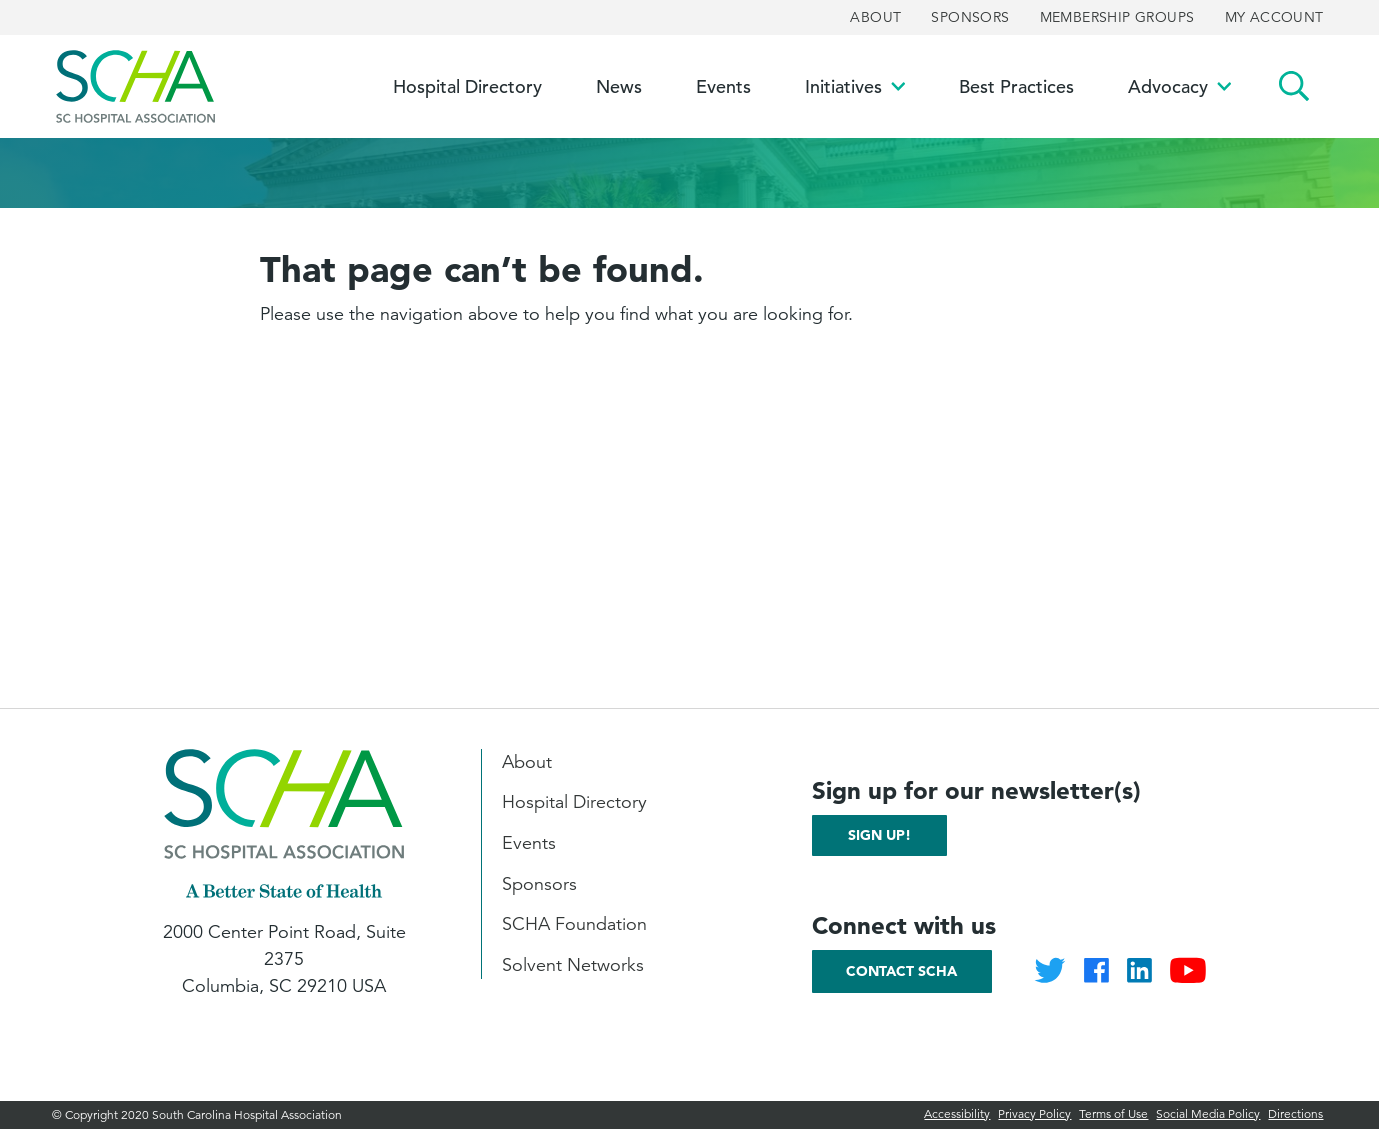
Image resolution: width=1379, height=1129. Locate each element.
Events (529, 843)
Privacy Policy (1034, 1113)
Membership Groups (1117, 17)
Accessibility (957, 1113)
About (875, 17)
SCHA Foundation (574, 924)
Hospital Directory (574, 802)
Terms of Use (1113, 1113)
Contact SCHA (901, 971)
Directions (1295, 1113)
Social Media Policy (1208, 1113)
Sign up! (879, 835)
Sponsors (970, 17)
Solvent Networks (573, 965)
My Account (1274, 17)
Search (1294, 86)
